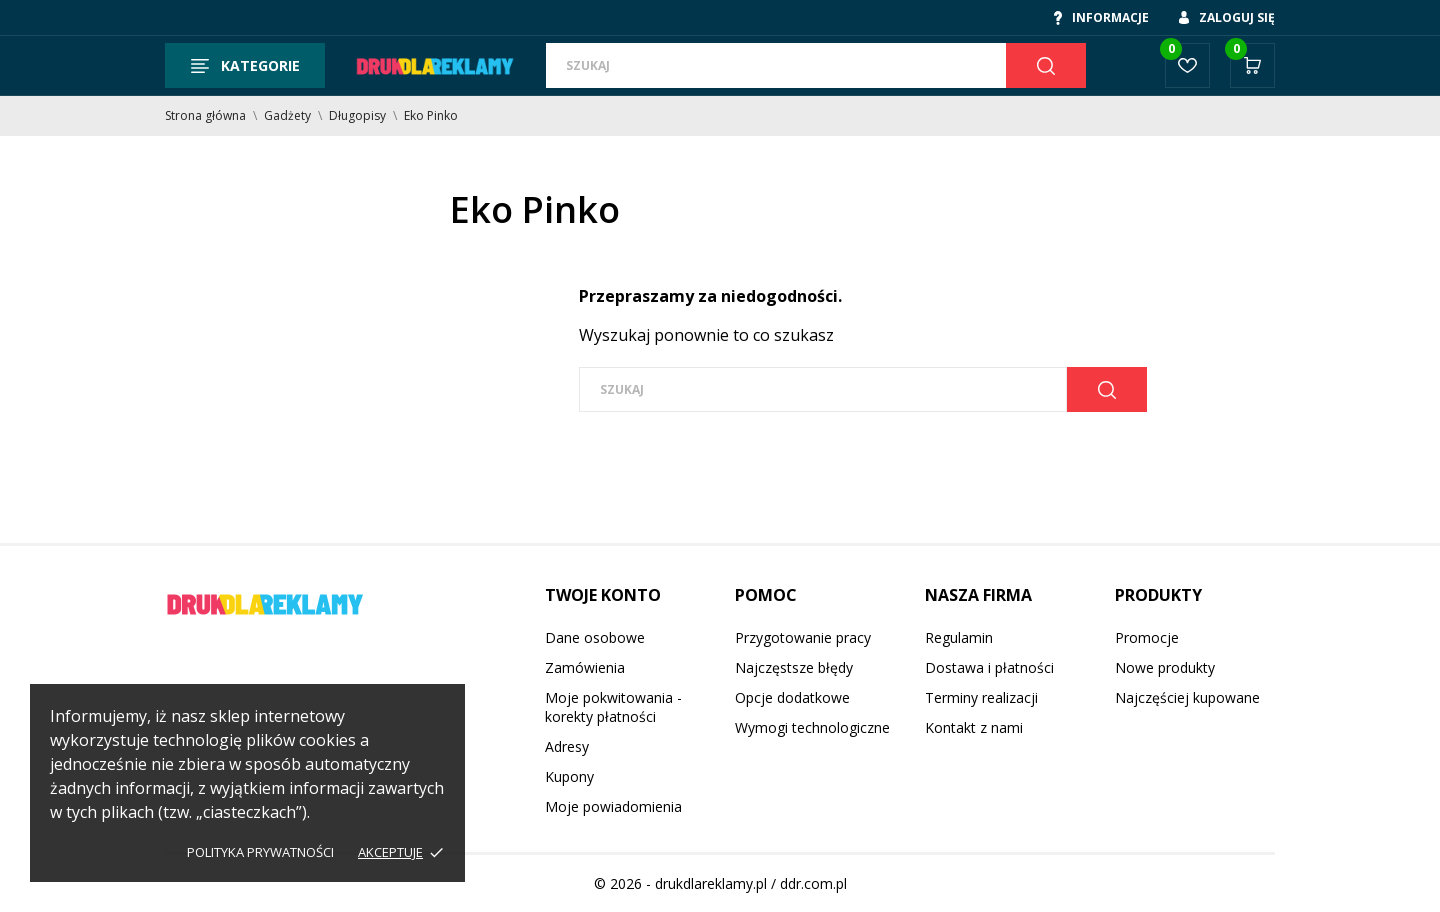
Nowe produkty (1165, 667)
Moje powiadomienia (613, 806)
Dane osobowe (595, 637)
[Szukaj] (776, 65)
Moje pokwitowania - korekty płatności (613, 707)
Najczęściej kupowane (1187, 697)
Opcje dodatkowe (792, 697)
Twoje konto (603, 595)
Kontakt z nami (974, 727)
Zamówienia (585, 667)
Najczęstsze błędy (794, 667)
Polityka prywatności (260, 852)
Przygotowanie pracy (803, 637)
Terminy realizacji (981, 697)
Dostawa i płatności (989, 667)
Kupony (569, 776)
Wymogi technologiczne (812, 727)
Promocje (1147, 637)
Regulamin (959, 637)
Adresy (567, 746)
